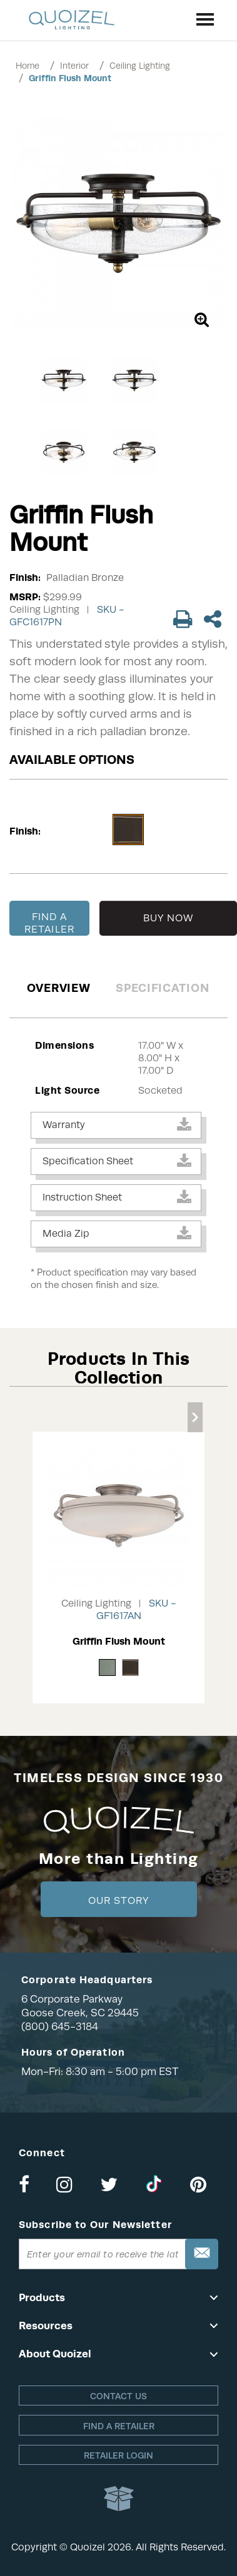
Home (27, 66)
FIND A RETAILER (49, 923)
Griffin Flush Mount (70, 78)
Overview (59, 987)
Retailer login (118, 2455)
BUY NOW (168, 918)
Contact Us (118, 2396)
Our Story (118, 1900)
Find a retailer (118, 2426)
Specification (162, 987)
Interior (74, 66)
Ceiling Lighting (139, 66)
